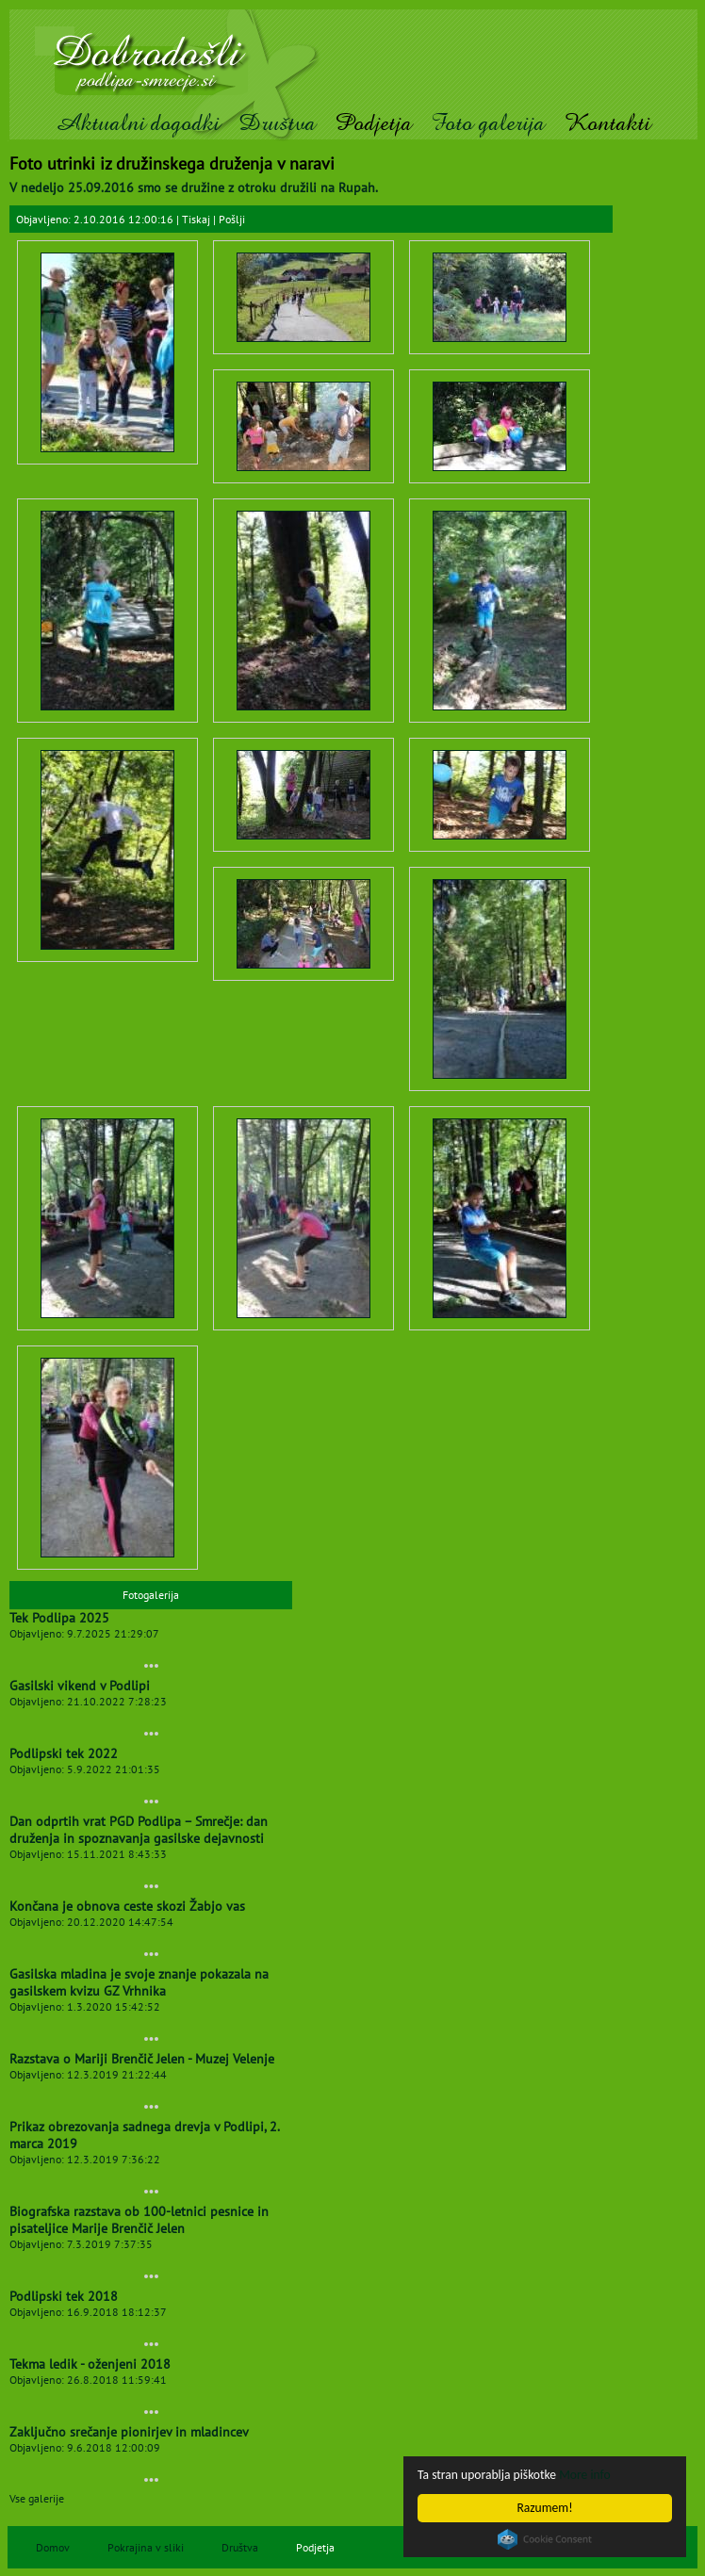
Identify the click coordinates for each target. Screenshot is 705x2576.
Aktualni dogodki (137, 123)
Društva (277, 123)
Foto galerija (488, 123)
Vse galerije (36, 2498)
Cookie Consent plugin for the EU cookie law (545, 2539)
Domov (53, 2547)
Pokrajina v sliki (145, 2547)
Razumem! (544, 2508)
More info (584, 2475)
